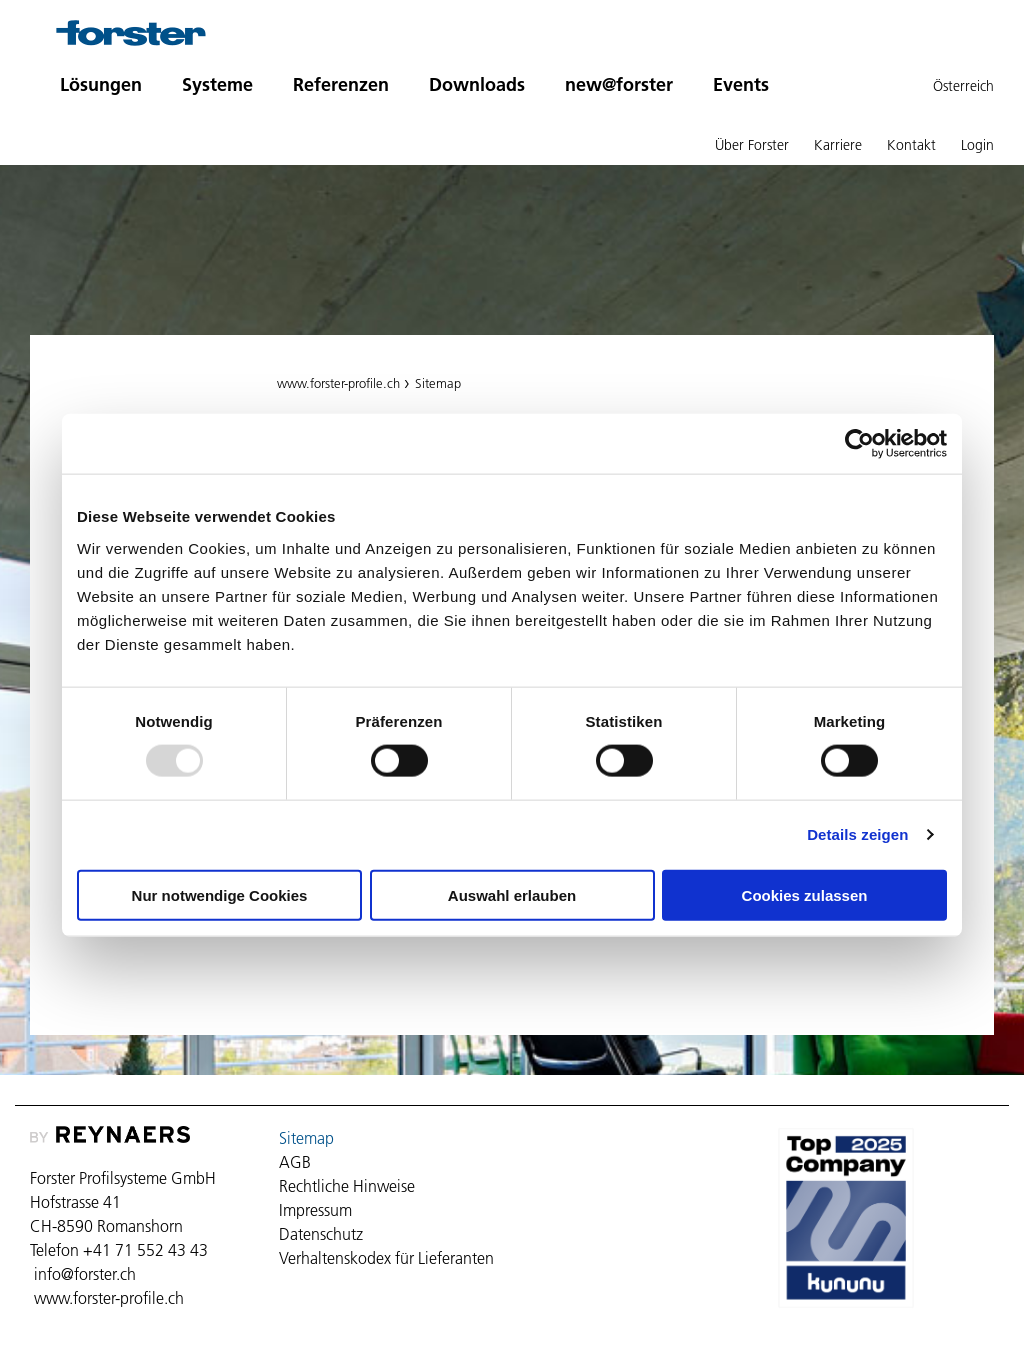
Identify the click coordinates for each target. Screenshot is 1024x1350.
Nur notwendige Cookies (220, 894)
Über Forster (752, 145)
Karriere (838, 145)
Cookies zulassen (805, 894)
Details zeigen (857, 834)
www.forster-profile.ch (338, 383)
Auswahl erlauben (512, 894)
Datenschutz (321, 1234)
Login (977, 145)
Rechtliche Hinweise (347, 1186)
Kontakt (911, 145)
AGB (295, 1162)
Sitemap (438, 383)
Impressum (315, 1210)
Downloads (477, 84)
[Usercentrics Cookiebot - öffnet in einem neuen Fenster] (859, 444)
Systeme (217, 84)
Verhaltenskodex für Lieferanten (386, 1258)
